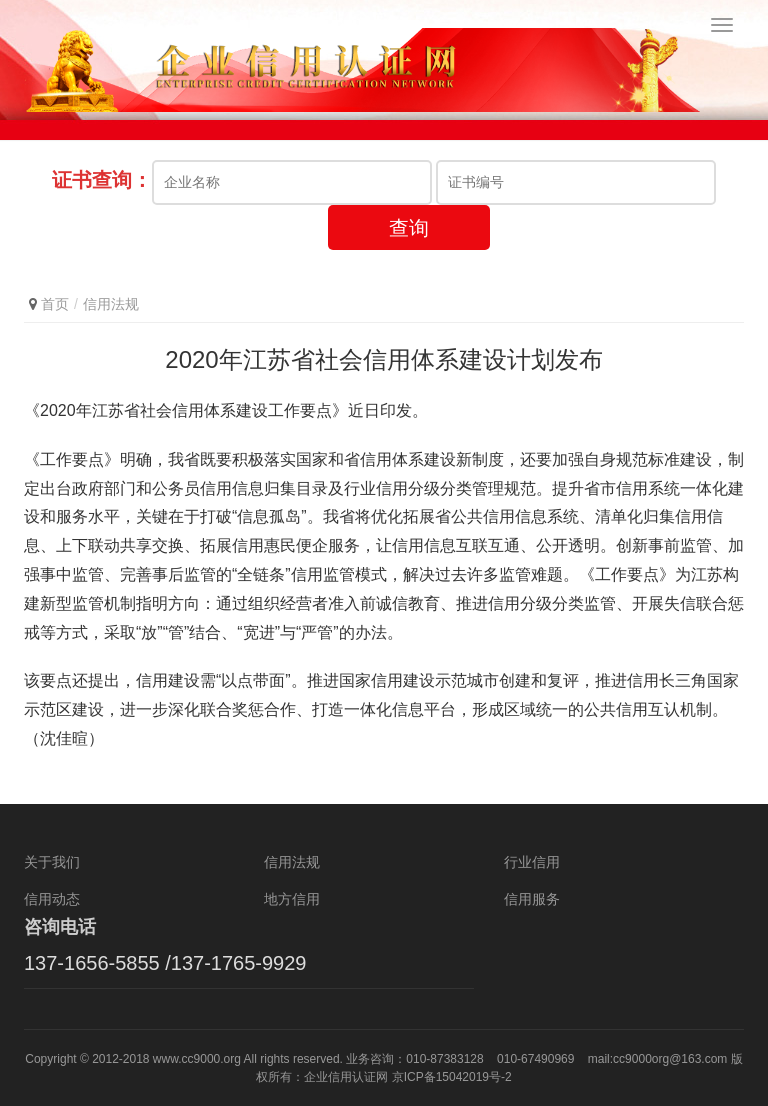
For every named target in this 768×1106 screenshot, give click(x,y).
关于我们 (52, 862)
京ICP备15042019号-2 (452, 1077)
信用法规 (111, 304)
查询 (409, 228)
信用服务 (532, 899)
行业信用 (532, 862)
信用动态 (52, 899)
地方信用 (292, 899)
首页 (55, 304)
